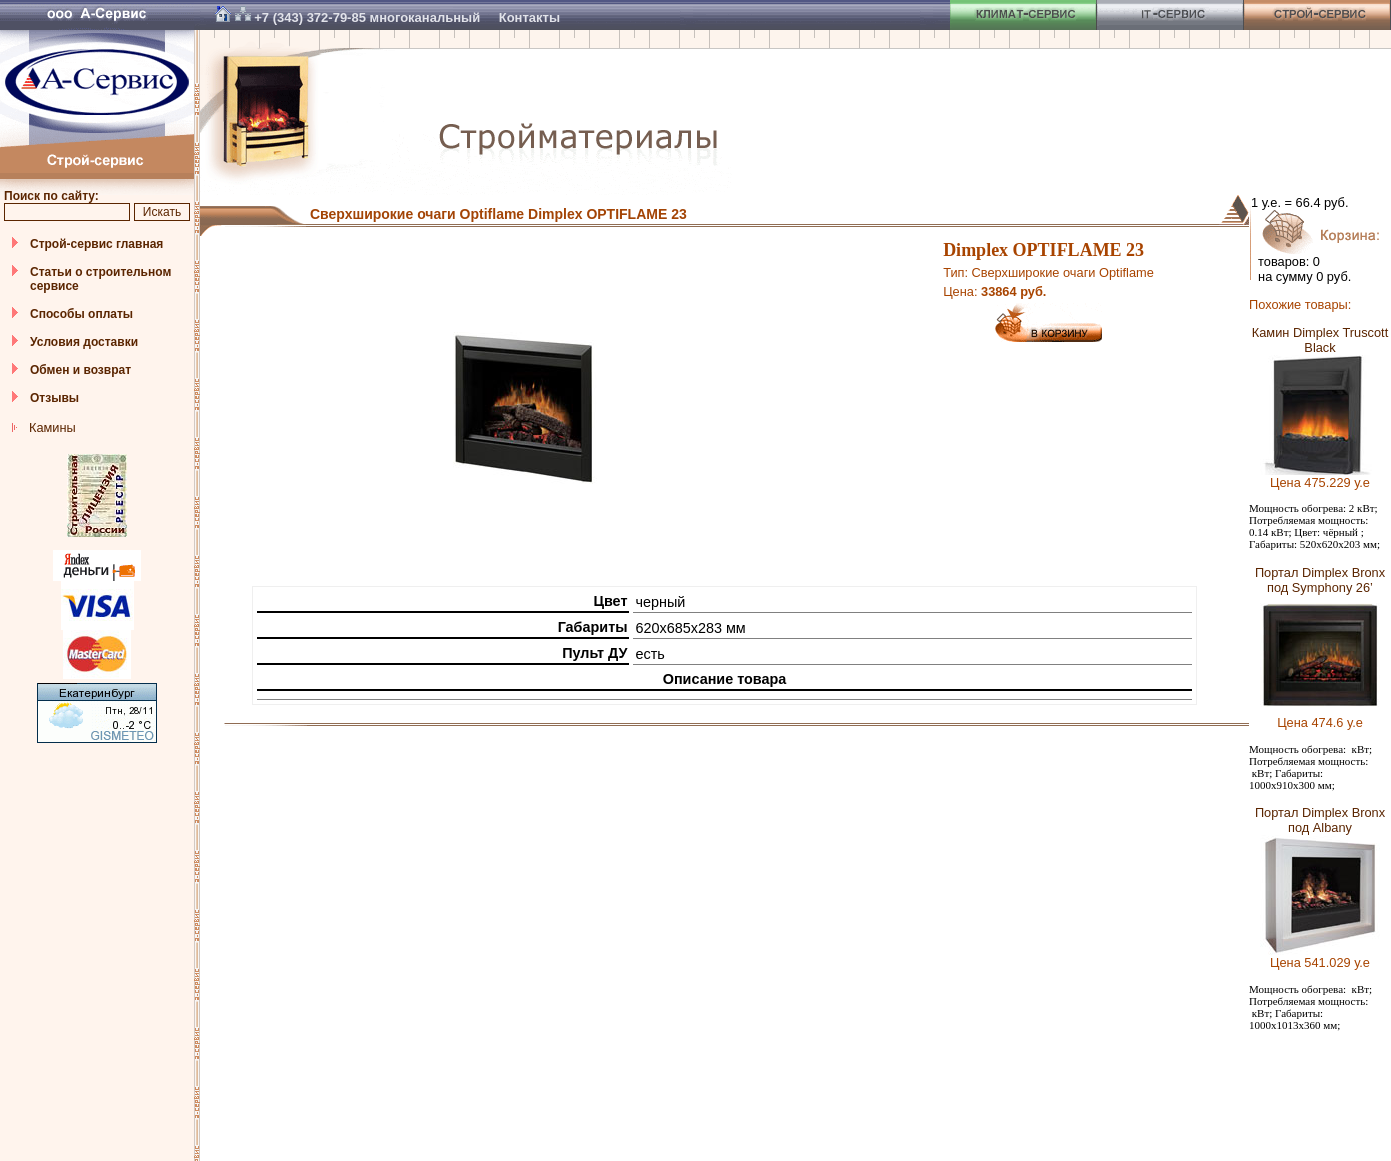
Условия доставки (84, 342)
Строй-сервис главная (96, 244)
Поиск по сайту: (51, 196)
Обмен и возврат (80, 370)
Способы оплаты (81, 314)
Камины (52, 427)
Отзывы (54, 398)
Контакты (529, 17)
